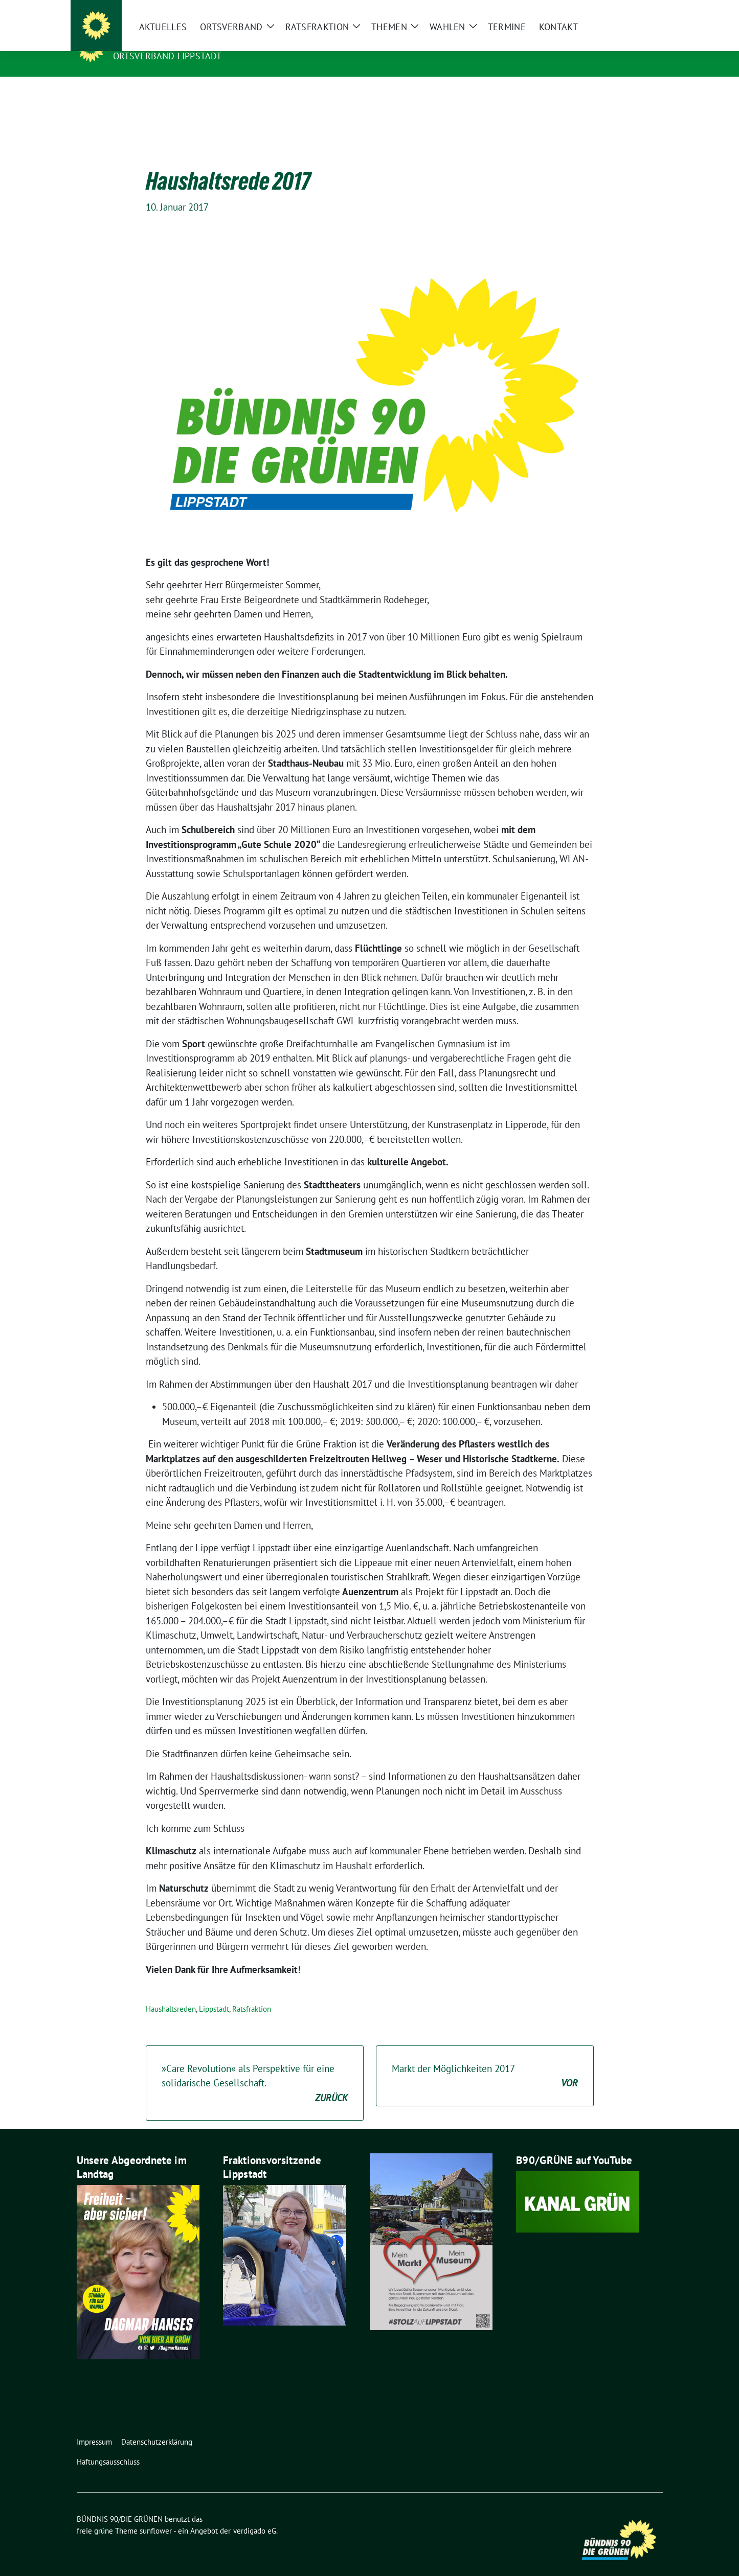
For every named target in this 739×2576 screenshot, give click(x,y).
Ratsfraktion (251, 1993)
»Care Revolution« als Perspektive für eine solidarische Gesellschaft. (255, 2067)
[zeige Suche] (645, 10)
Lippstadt (214, 1993)
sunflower (156, 2515)
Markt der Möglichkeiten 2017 (485, 2060)
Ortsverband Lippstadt (167, 56)
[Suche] (630, 10)
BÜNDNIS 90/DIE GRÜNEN (176, 41)
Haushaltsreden (171, 1993)
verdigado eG (254, 2515)
